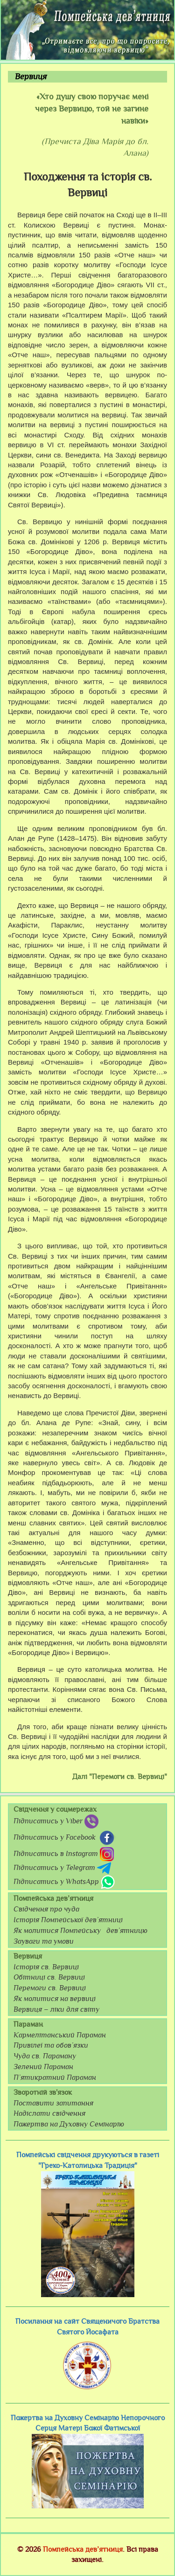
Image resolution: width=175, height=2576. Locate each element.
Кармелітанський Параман (60, 2035)
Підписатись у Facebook (65, 1837)
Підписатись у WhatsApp (64, 1882)
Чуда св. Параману (45, 2056)
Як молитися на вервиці (55, 1998)
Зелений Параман (43, 2067)
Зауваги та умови (44, 1941)
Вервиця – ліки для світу (56, 2009)
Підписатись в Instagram (64, 1854)
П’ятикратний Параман (55, 2077)
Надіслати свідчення (49, 2113)
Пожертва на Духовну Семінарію (69, 2124)
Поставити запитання (53, 2103)
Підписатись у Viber (56, 1821)
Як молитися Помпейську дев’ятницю (80, 1930)
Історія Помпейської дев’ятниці (68, 1920)
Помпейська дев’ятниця (83, 2549)
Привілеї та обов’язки (51, 2045)
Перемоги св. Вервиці (50, 1988)
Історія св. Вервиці (46, 1967)
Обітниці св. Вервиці (49, 1977)
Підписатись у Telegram (62, 1868)
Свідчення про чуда (46, 1909)
